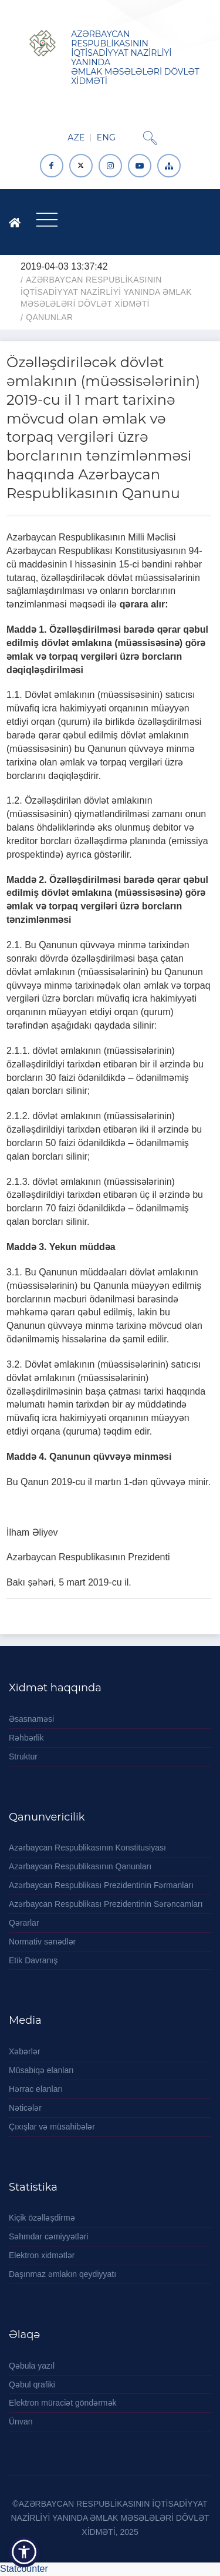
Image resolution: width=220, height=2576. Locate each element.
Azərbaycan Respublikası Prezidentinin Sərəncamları (106, 1904)
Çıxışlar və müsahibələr (52, 2126)
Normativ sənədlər (42, 1941)
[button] (24, 2552)
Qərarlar (24, 1922)
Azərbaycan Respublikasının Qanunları (80, 1866)
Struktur (23, 1756)
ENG (106, 137)
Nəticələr (25, 2107)
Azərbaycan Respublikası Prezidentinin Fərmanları (101, 1885)
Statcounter (24, 2569)
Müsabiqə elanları (41, 2070)
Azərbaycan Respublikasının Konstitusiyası (87, 1847)
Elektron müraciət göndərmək (63, 2402)
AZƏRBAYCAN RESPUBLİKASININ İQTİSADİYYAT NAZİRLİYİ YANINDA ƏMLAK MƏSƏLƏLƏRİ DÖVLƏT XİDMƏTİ (106, 291)
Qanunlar (49, 317)
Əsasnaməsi (31, 1719)
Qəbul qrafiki (32, 2384)
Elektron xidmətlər (42, 2255)
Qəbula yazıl (32, 2365)
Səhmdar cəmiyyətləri (48, 2236)
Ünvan (20, 2421)
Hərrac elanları (36, 2089)
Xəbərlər (24, 2051)
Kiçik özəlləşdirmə (42, 2217)
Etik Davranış (33, 1960)
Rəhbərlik (26, 1737)
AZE (75, 137)
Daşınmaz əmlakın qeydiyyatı (62, 2274)
